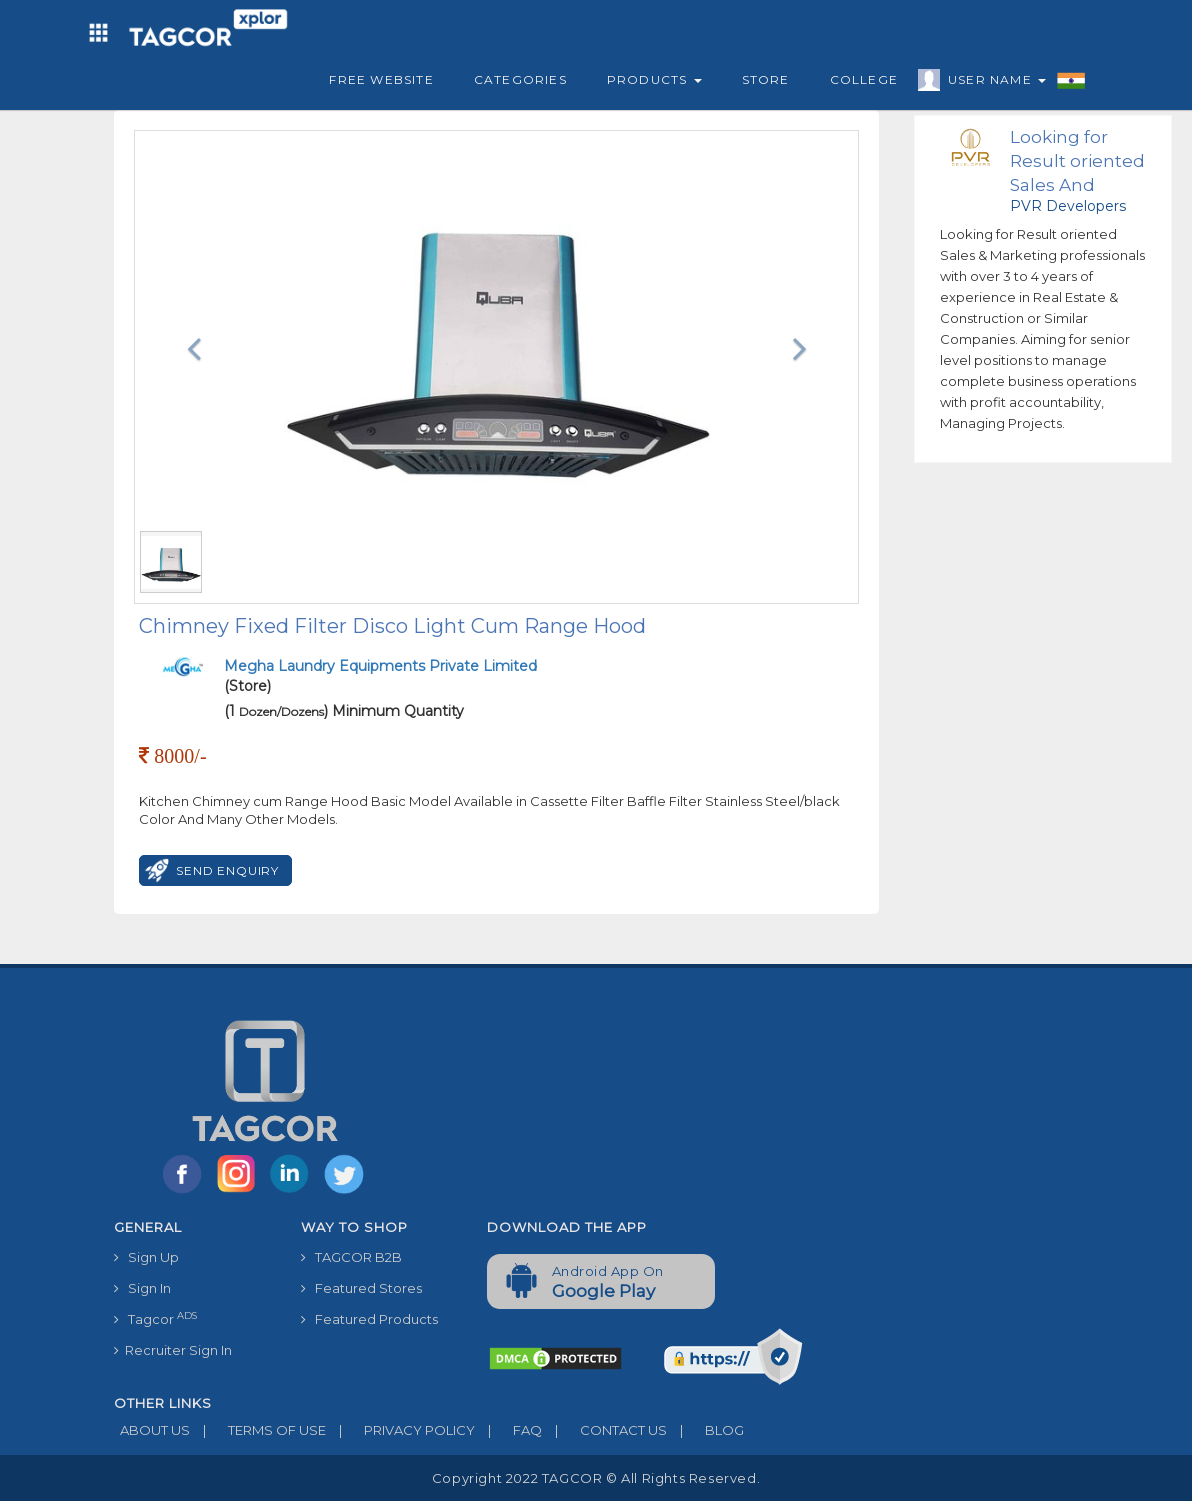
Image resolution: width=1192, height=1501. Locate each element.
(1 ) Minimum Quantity (344, 711)
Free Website (381, 79)
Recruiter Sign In (173, 1350)
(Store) (380, 676)
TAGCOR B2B (351, 1257)
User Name (992, 83)
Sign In (142, 1288)
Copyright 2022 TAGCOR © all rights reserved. (596, 1478)
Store (766, 79)
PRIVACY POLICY (400, 1430)
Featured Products (369, 1319)
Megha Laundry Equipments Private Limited (380, 666)
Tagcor (155, 1318)
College (864, 79)
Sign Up (146, 1257)
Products (654, 79)
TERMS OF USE (258, 1430)
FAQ (508, 1430)
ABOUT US (152, 1430)
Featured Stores (361, 1288)
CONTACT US (604, 1430)
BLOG (705, 1430)
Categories (520, 79)
